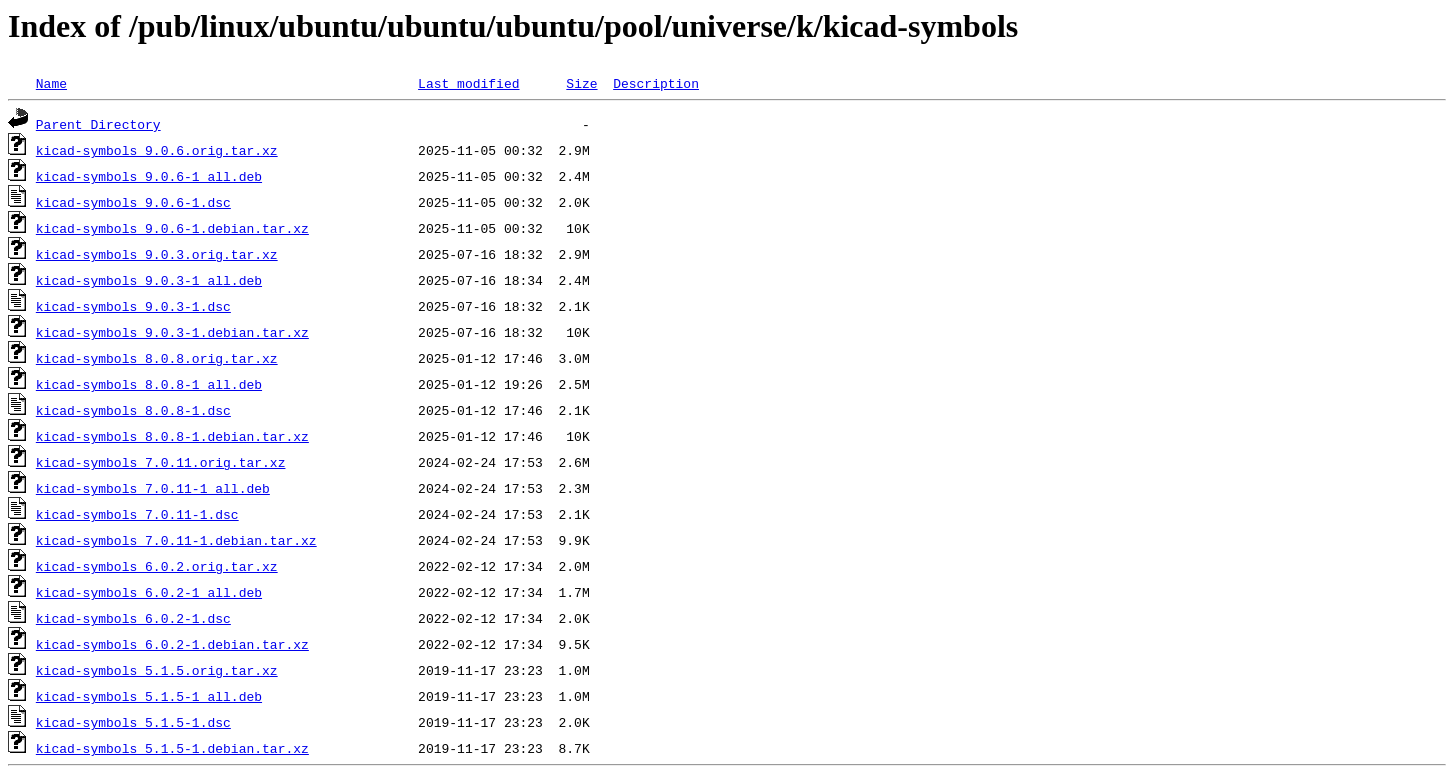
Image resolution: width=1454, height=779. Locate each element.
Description (656, 83)
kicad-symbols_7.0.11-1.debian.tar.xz (176, 540)
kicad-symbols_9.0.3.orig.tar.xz (157, 254)
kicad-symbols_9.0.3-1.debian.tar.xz (172, 332)
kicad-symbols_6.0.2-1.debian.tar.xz (172, 644)
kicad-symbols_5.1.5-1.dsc (133, 722)
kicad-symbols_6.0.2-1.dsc (133, 618)
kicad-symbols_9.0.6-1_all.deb (149, 176)
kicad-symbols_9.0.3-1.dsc (133, 306)
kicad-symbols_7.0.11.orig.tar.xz (161, 462)
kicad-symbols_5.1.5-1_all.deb (149, 696)
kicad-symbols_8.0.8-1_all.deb (149, 384)
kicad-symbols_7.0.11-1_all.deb (153, 488)
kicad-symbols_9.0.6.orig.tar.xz (157, 150)
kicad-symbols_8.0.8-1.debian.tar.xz (172, 436)
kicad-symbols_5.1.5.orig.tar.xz (157, 670)
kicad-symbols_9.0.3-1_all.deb (149, 280)
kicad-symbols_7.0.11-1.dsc (137, 514)
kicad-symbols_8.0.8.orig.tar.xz (157, 358)
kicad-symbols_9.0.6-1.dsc (133, 202)
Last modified (468, 83)
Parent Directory (98, 124)
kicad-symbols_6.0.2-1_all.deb (149, 592)
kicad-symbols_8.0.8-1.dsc (133, 410)
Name (51, 83)
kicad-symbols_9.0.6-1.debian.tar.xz (172, 228)
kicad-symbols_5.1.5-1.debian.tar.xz (172, 748)
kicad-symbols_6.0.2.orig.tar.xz (157, 566)
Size (581, 83)
